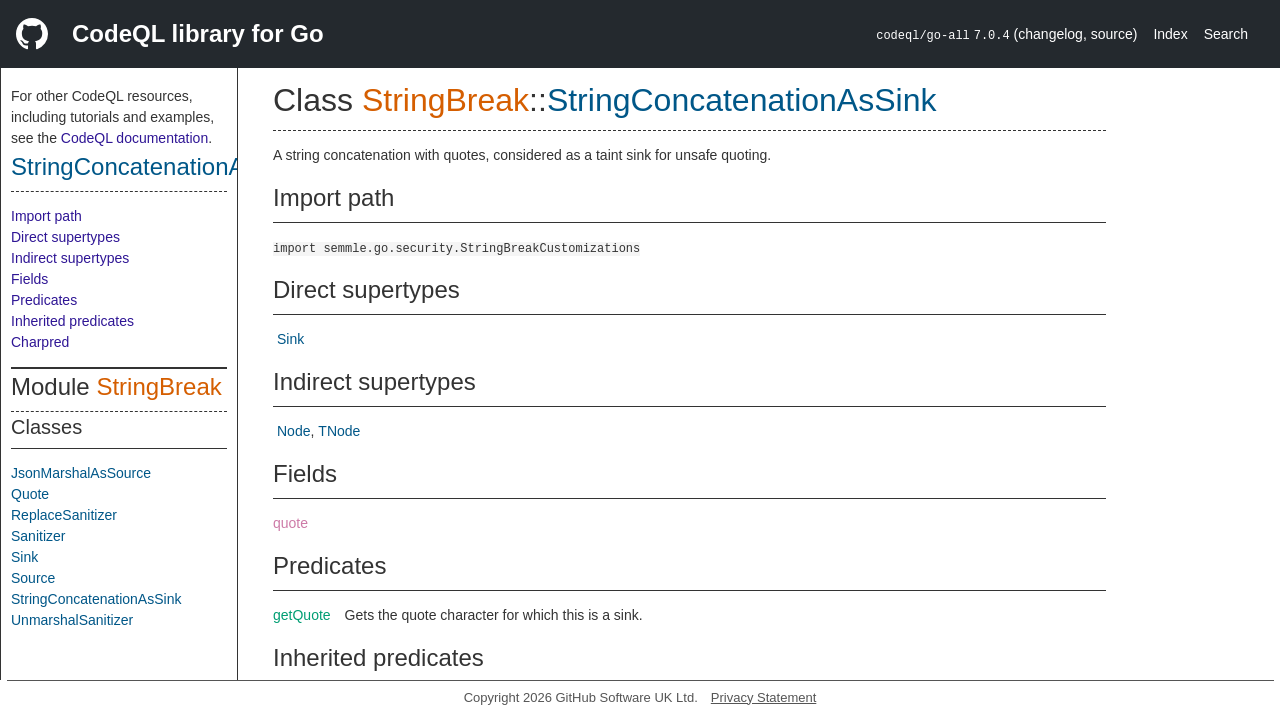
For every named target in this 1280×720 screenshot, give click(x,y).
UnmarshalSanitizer (72, 620)
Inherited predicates (72, 321)
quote (290, 523)
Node (293, 431)
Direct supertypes (65, 237)
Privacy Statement (764, 697)
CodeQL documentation (134, 138)
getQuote (302, 615)
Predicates (44, 300)
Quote (30, 494)
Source (33, 578)
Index (1170, 34)
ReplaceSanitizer (64, 515)
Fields (29, 279)
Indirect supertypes (70, 258)
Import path (46, 216)
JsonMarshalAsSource (81, 473)
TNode (339, 431)
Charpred (40, 342)
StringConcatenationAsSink (157, 166)
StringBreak (158, 386)
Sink (24, 557)
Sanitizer (38, 536)
